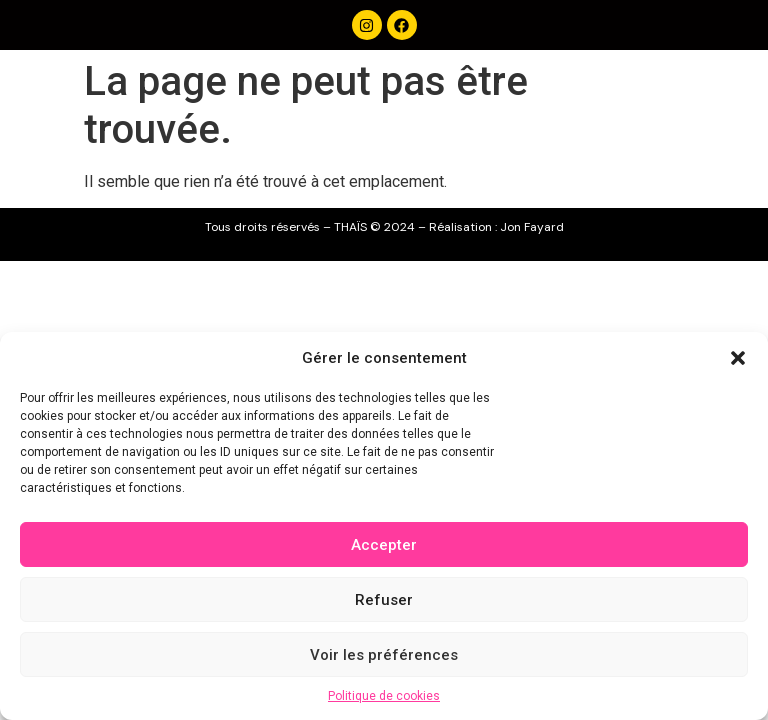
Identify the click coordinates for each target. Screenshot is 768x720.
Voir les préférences (384, 655)
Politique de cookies (384, 696)
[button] (738, 358)
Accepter (384, 545)
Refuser (384, 600)
